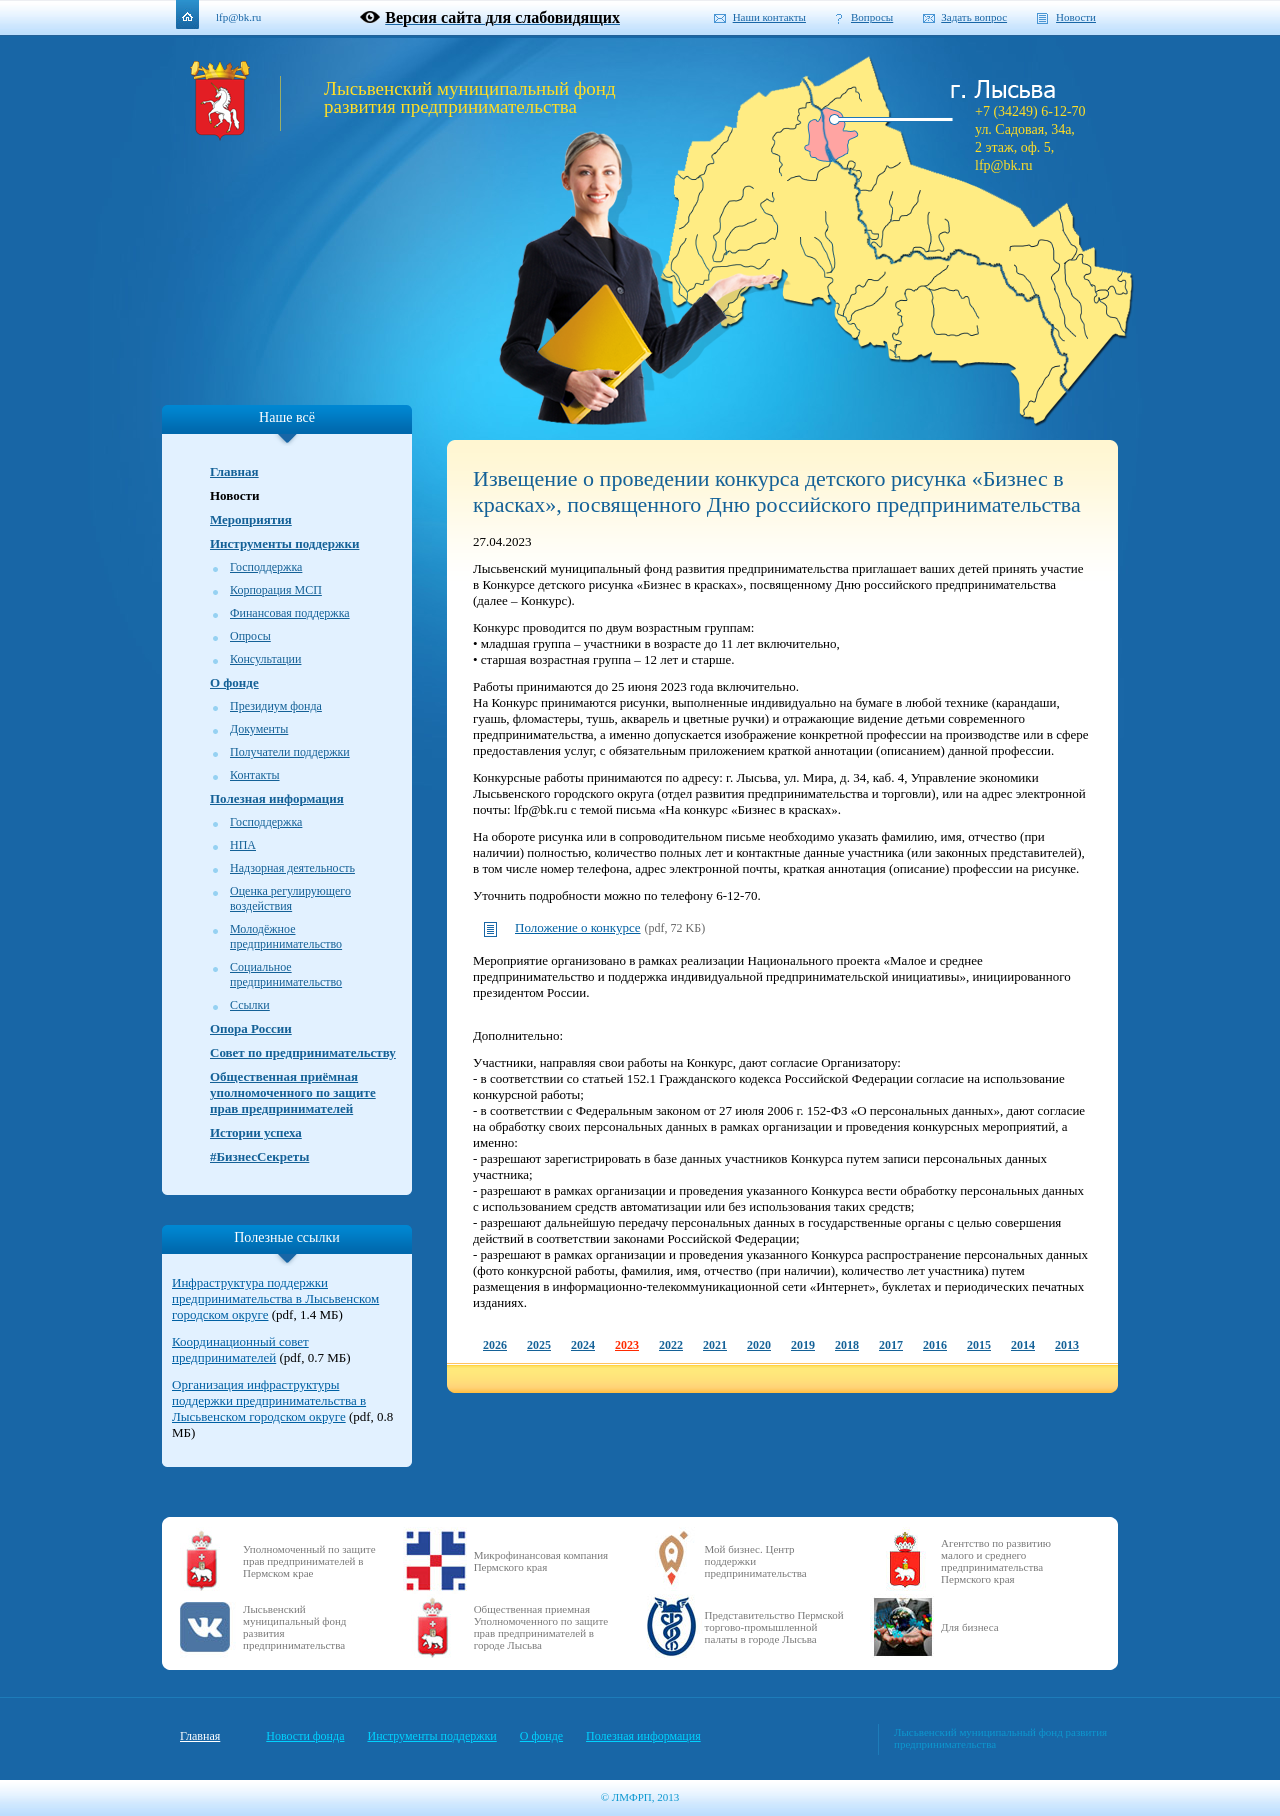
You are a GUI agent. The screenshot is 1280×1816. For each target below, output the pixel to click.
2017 (891, 1345)
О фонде (234, 682)
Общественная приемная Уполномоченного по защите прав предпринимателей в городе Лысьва (541, 1627)
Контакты (255, 775)
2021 (715, 1345)
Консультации (265, 659)
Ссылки (250, 1005)
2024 (583, 1345)
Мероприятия (251, 519)
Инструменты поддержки (284, 543)
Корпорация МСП (276, 590)
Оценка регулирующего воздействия (290, 898)
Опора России (251, 1028)
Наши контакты (769, 17)
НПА (243, 845)
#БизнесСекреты (259, 1156)
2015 (979, 1345)
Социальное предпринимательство (286, 974)
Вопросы (872, 17)
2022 (671, 1345)
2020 (759, 1345)
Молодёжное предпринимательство (286, 936)
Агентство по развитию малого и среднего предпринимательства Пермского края (996, 1561)
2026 (495, 1345)
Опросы (250, 636)
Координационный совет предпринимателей (240, 1349)
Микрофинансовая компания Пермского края (541, 1561)
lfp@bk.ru (238, 17)
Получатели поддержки (290, 752)
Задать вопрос (974, 17)
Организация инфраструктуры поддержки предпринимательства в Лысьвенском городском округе (269, 1400)
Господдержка (266, 567)
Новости (1076, 17)
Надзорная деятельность (292, 868)
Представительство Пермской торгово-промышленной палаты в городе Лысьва (774, 1627)
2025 (539, 1345)
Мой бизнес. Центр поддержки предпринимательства (756, 1561)
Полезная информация (277, 798)
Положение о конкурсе (578, 927)
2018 (847, 1345)
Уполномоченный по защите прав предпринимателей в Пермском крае (309, 1561)
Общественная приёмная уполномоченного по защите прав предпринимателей (293, 1092)
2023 (627, 1345)
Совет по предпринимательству (303, 1052)
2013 (1067, 1345)
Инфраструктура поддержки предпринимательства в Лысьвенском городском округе (275, 1298)
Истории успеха (256, 1132)
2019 (803, 1345)
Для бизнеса (970, 1627)
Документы (259, 729)
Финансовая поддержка (290, 613)
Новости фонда (305, 1736)
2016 (935, 1345)
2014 (1023, 1345)
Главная (234, 471)
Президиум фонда (276, 706)
